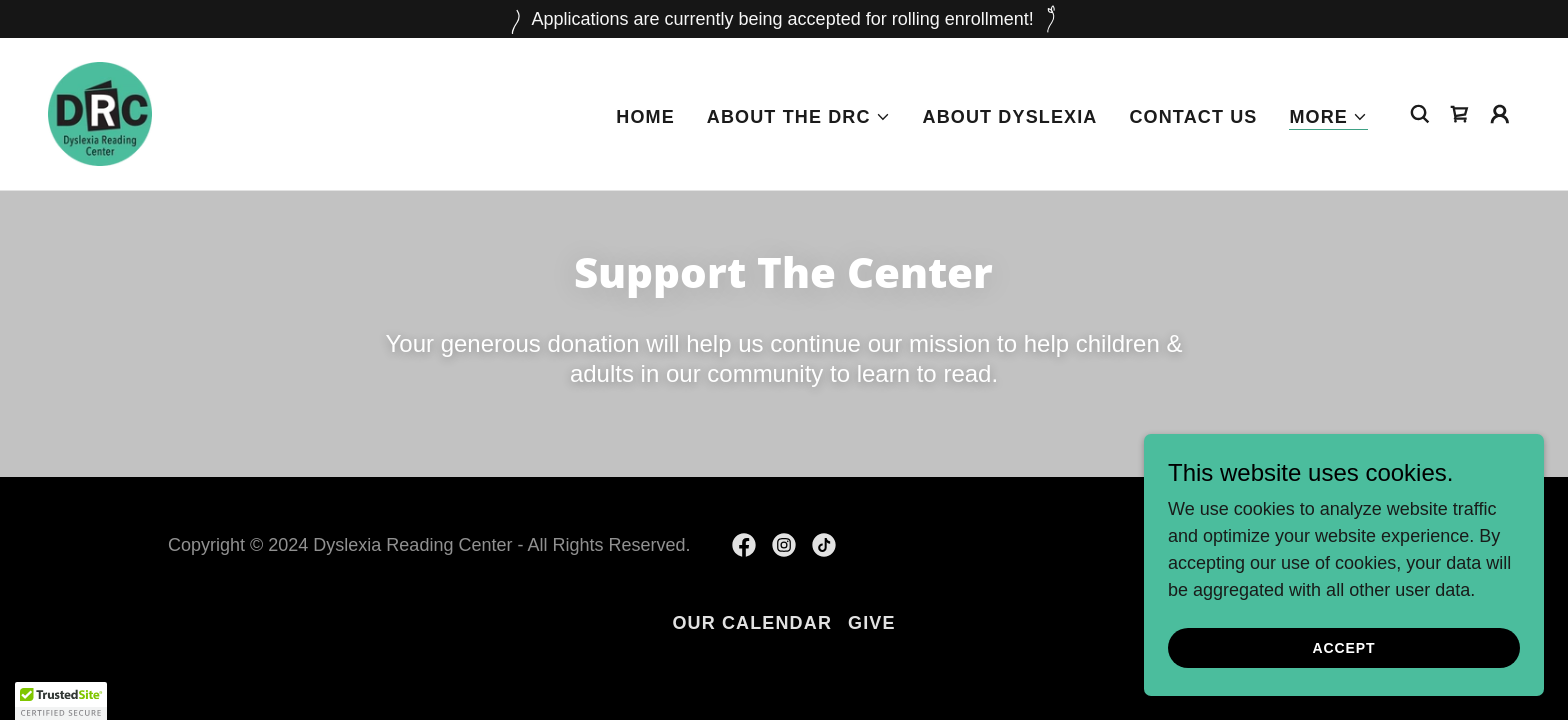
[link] (100, 113)
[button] (799, 117)
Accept (1344, 676)
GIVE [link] (872, 623)
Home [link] (645, 117)
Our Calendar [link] (752, 623)
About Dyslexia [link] (1010, 117)
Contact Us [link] (1193, 117)
